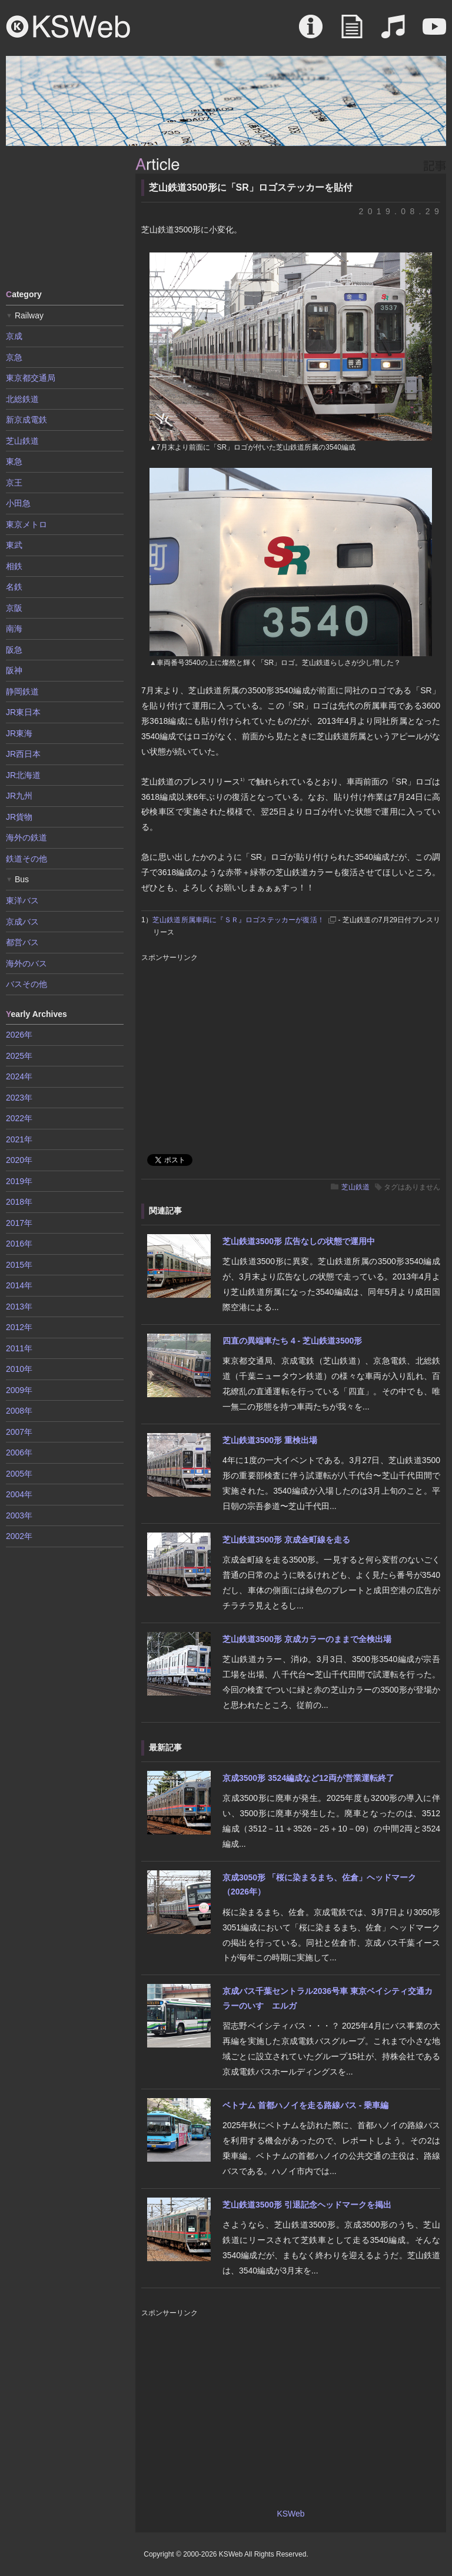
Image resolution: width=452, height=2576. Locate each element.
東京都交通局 (30, 378)
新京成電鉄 (26, 419)
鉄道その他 (26, 858)
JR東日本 (23, 712)
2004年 (19, 1494)
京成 (14, 336)
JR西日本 (23, 754)
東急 (14, 461)
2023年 (19, 1097)
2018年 (19, 1201)
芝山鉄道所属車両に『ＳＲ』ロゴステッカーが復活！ (238, 920)
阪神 (14, 670)
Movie (434, 32)
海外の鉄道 (26, 837)
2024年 (19, 1076)
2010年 (19, 1369)
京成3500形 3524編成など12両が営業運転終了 (308, 1778)
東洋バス (22, 900)
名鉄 (14, 586)
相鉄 (14, 566)
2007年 (19, 1432)
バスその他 (26, 984)
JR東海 (19, 733)
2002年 (19, 1536)
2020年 (19, 1160)
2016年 (19, 1243)
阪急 (14, 649)
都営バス (22, 942)
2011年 (19, 1348)
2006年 (19, 1452)
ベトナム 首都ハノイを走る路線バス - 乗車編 (305, 2105)
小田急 (18, 503)
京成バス (22, 921)
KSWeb (68, 26)
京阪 (14, 608)
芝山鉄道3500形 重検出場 (269, 1440)
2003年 (19, 1515)
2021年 (19, 1139)
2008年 (19, 1410)
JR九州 (19, 795)
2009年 (19, 1390)
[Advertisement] (65, 216)
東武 (14, 545)
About (311, 32)
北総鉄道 (22, 399)
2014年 (19, 1285)
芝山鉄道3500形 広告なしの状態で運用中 (298, 1241)
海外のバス (26, 963)
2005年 (19, 1473)
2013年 (19, 1306)
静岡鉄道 (22, 691)
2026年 (19, 1034)
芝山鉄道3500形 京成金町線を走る (286, 1539)
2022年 (19, 1118)
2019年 (19, 1181)
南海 (14, 628)
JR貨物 (19, 817)
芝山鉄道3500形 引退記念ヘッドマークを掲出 (306, 2204)
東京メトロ (26, 524)
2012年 (19, 1327)
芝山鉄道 (355, 1187)
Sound (393, 32)
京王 (14, 482)
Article (352, 32)
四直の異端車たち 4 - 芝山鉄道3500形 (292, 1340)
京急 (14, 357)
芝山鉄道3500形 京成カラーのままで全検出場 (306, 1639)
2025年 (19, 1056)
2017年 (19, 1223)
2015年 (19, 1264)
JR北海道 (23, 775)
